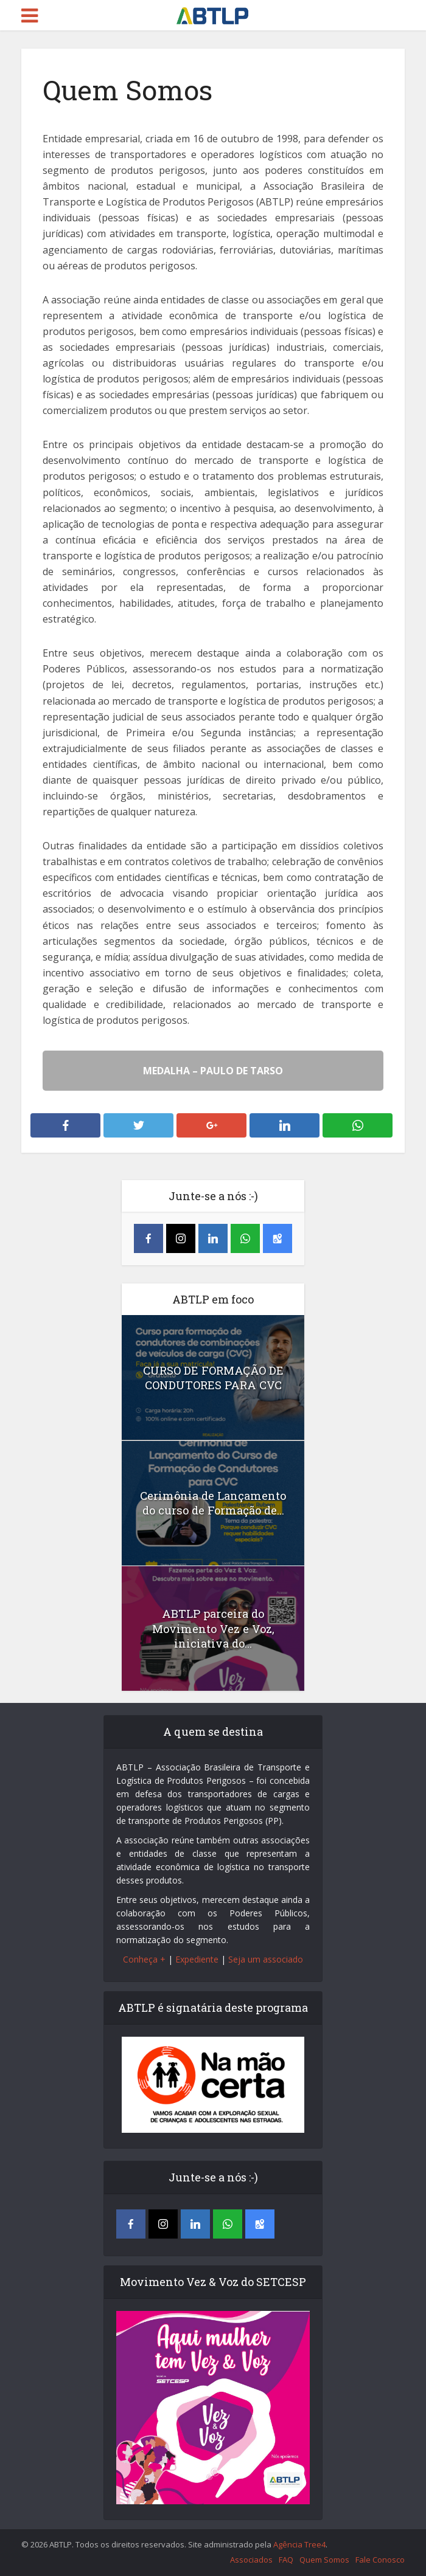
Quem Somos (324, 2559)
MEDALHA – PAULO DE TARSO (213, 1070)
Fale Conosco (380, 2559)
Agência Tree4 (299, 2544)
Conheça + (144, 1959)
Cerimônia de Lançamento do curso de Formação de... (213, 1503)
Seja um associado (265, 1959)
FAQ (286, 2559)
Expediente (196, 1959)
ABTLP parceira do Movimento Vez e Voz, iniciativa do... (213, 1628)
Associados (251, 2559)
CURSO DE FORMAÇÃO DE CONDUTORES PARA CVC (213, 1377)
